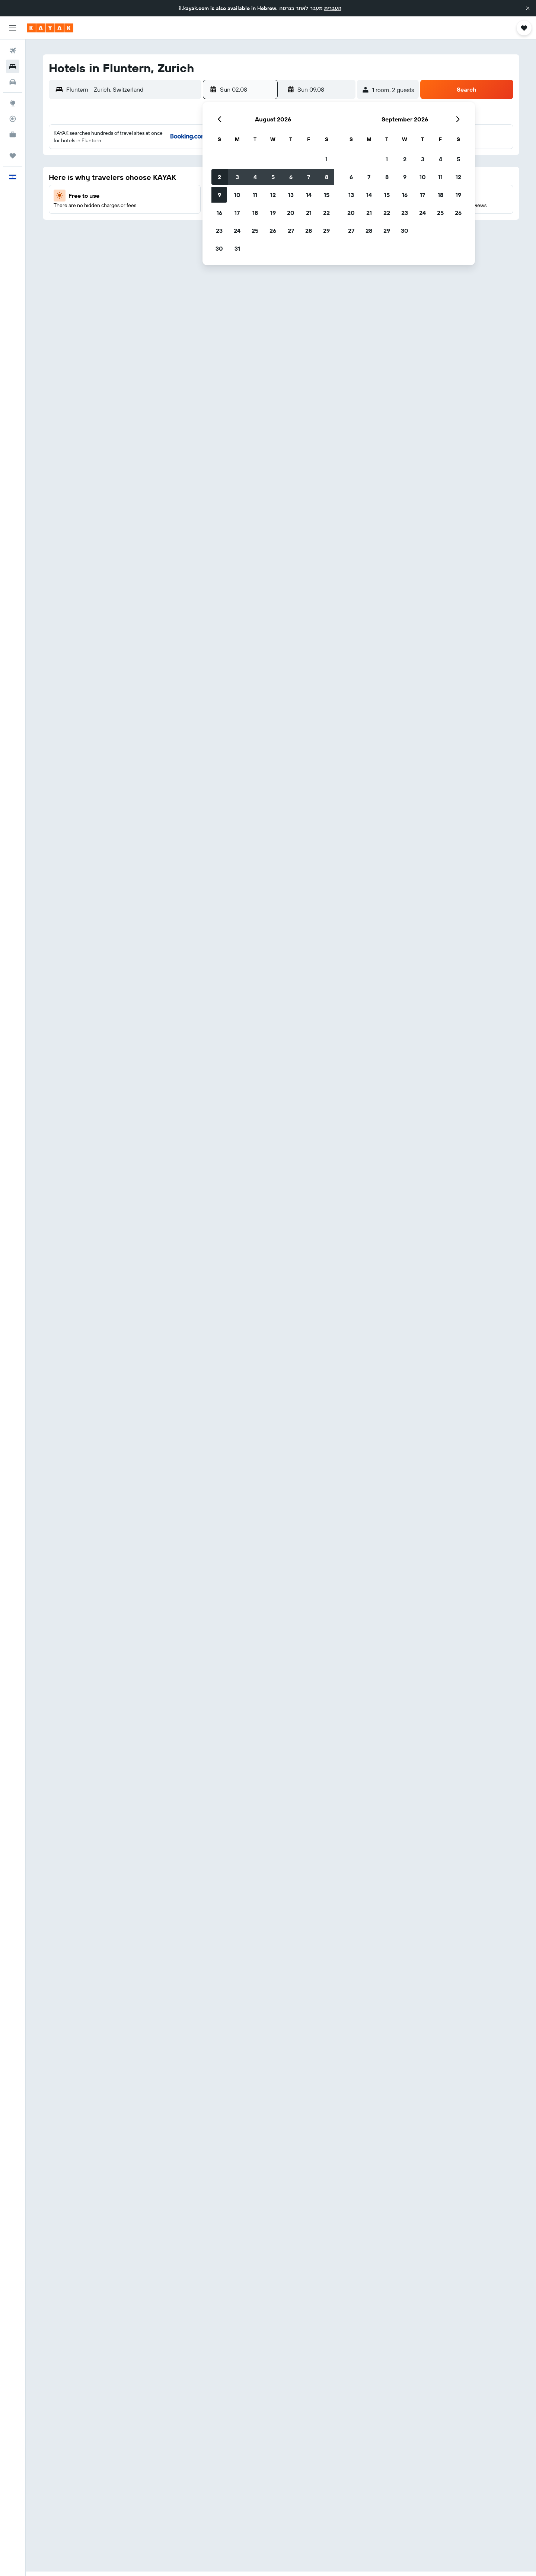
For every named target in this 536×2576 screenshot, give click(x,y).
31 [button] (237, 248)
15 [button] (326, 195)
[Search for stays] (12, 66)
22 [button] (326, 212)
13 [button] (291, 195)
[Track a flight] (12, 118)
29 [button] (326, 230)
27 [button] (291, 230)
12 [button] (273, 195)
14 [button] (309, 195)
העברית (332, 8)
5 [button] (273, 177)
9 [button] (219, 195)
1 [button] (326, 159)
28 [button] (308, 230)
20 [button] (290, 212)
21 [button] (309, 212)
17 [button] (237, 212)
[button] (528, 8)
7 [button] (308, 177)
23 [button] (219, 230)
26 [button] (272, 230)
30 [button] (219, 248)
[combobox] (132, 89)
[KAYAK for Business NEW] (12, 134)
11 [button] (255, 195)
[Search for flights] (12, 50)
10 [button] (237, 195)
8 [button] (326, 177)
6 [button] (291, 177)
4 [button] (255, 177)
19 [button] (273, 212)
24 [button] (237, 230)
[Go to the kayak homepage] (50, 27)
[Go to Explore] (12, 103)
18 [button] (255, 212)
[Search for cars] (12, 81)
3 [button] (237, 177)
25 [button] (255, 230)
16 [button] (219, 212)
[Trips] (12, 155)
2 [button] (219, 177)
